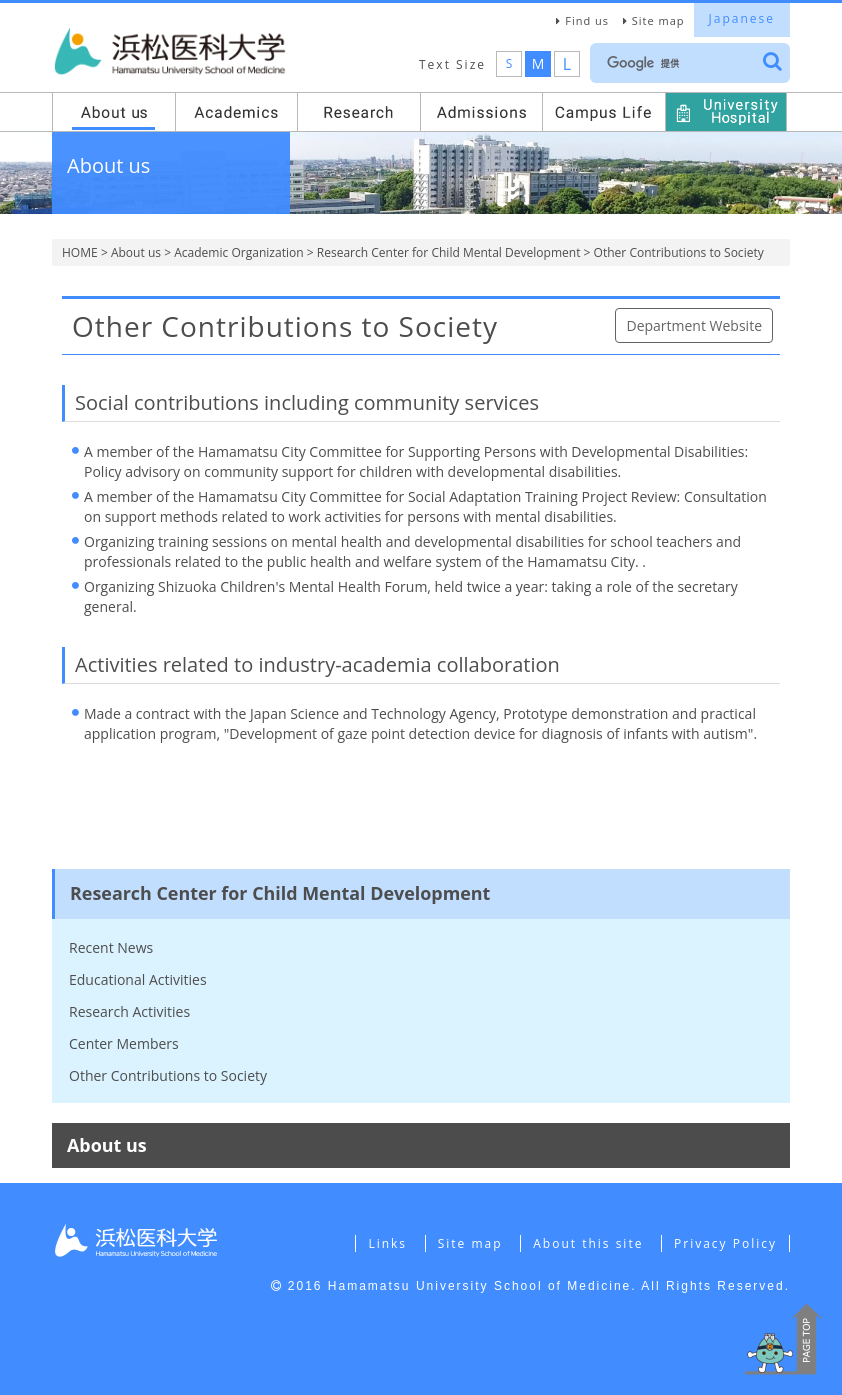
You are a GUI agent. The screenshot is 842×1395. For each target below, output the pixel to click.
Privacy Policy (725, 1243)
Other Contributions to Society (168, 1075)
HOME (80, 252)
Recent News (111, 947)
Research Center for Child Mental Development (449, 252)
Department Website (694, 325)
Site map (658, 20)
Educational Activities (138, 979)
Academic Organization (238, 252)
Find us (587, 20)
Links (387, 1243)
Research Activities (129, 1011)
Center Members (124, 1043)
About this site (588, 1243)
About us (136, 252)
